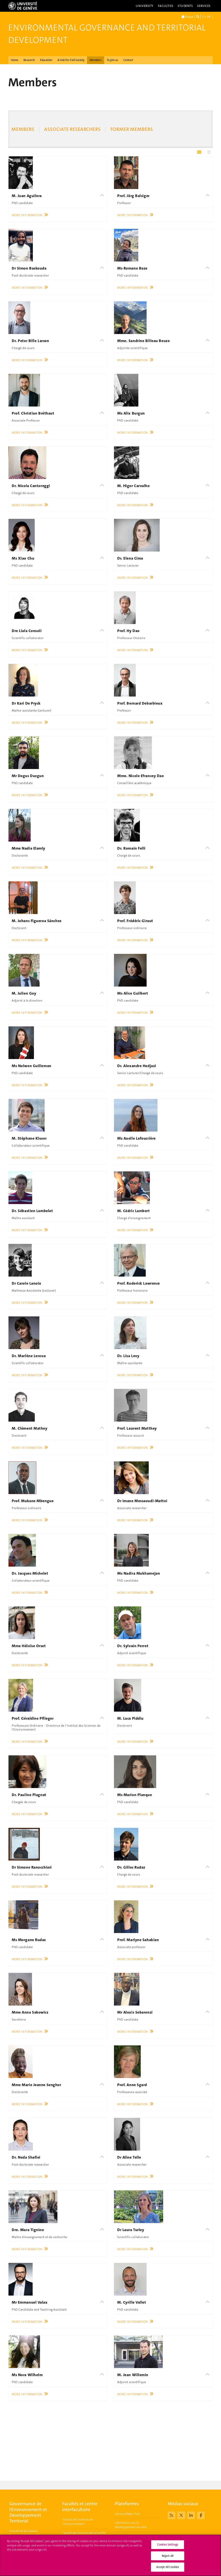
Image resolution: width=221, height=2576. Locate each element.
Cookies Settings (167, 2545)
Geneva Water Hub (127, 2514)
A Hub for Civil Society (70, 60)
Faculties (165, 6)
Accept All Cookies (167, 2568)
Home (14, 60)
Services (204, 6)
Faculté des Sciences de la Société (84, 2533)
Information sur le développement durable (131, 2525)
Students (185, 6)
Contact (128, 60)
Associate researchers (72, 129)
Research (29, 60)
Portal (187, 16)
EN (204, 17)
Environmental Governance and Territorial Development (107, 34)
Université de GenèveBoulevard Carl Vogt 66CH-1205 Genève (24, 2535)
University (145, 6)
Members (96, 60)
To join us (112, 60)
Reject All (167, 2557)
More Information (31, 215)
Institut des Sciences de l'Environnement (77, 2521)
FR (208, 17)
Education (46, 60)
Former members (131, 129)
